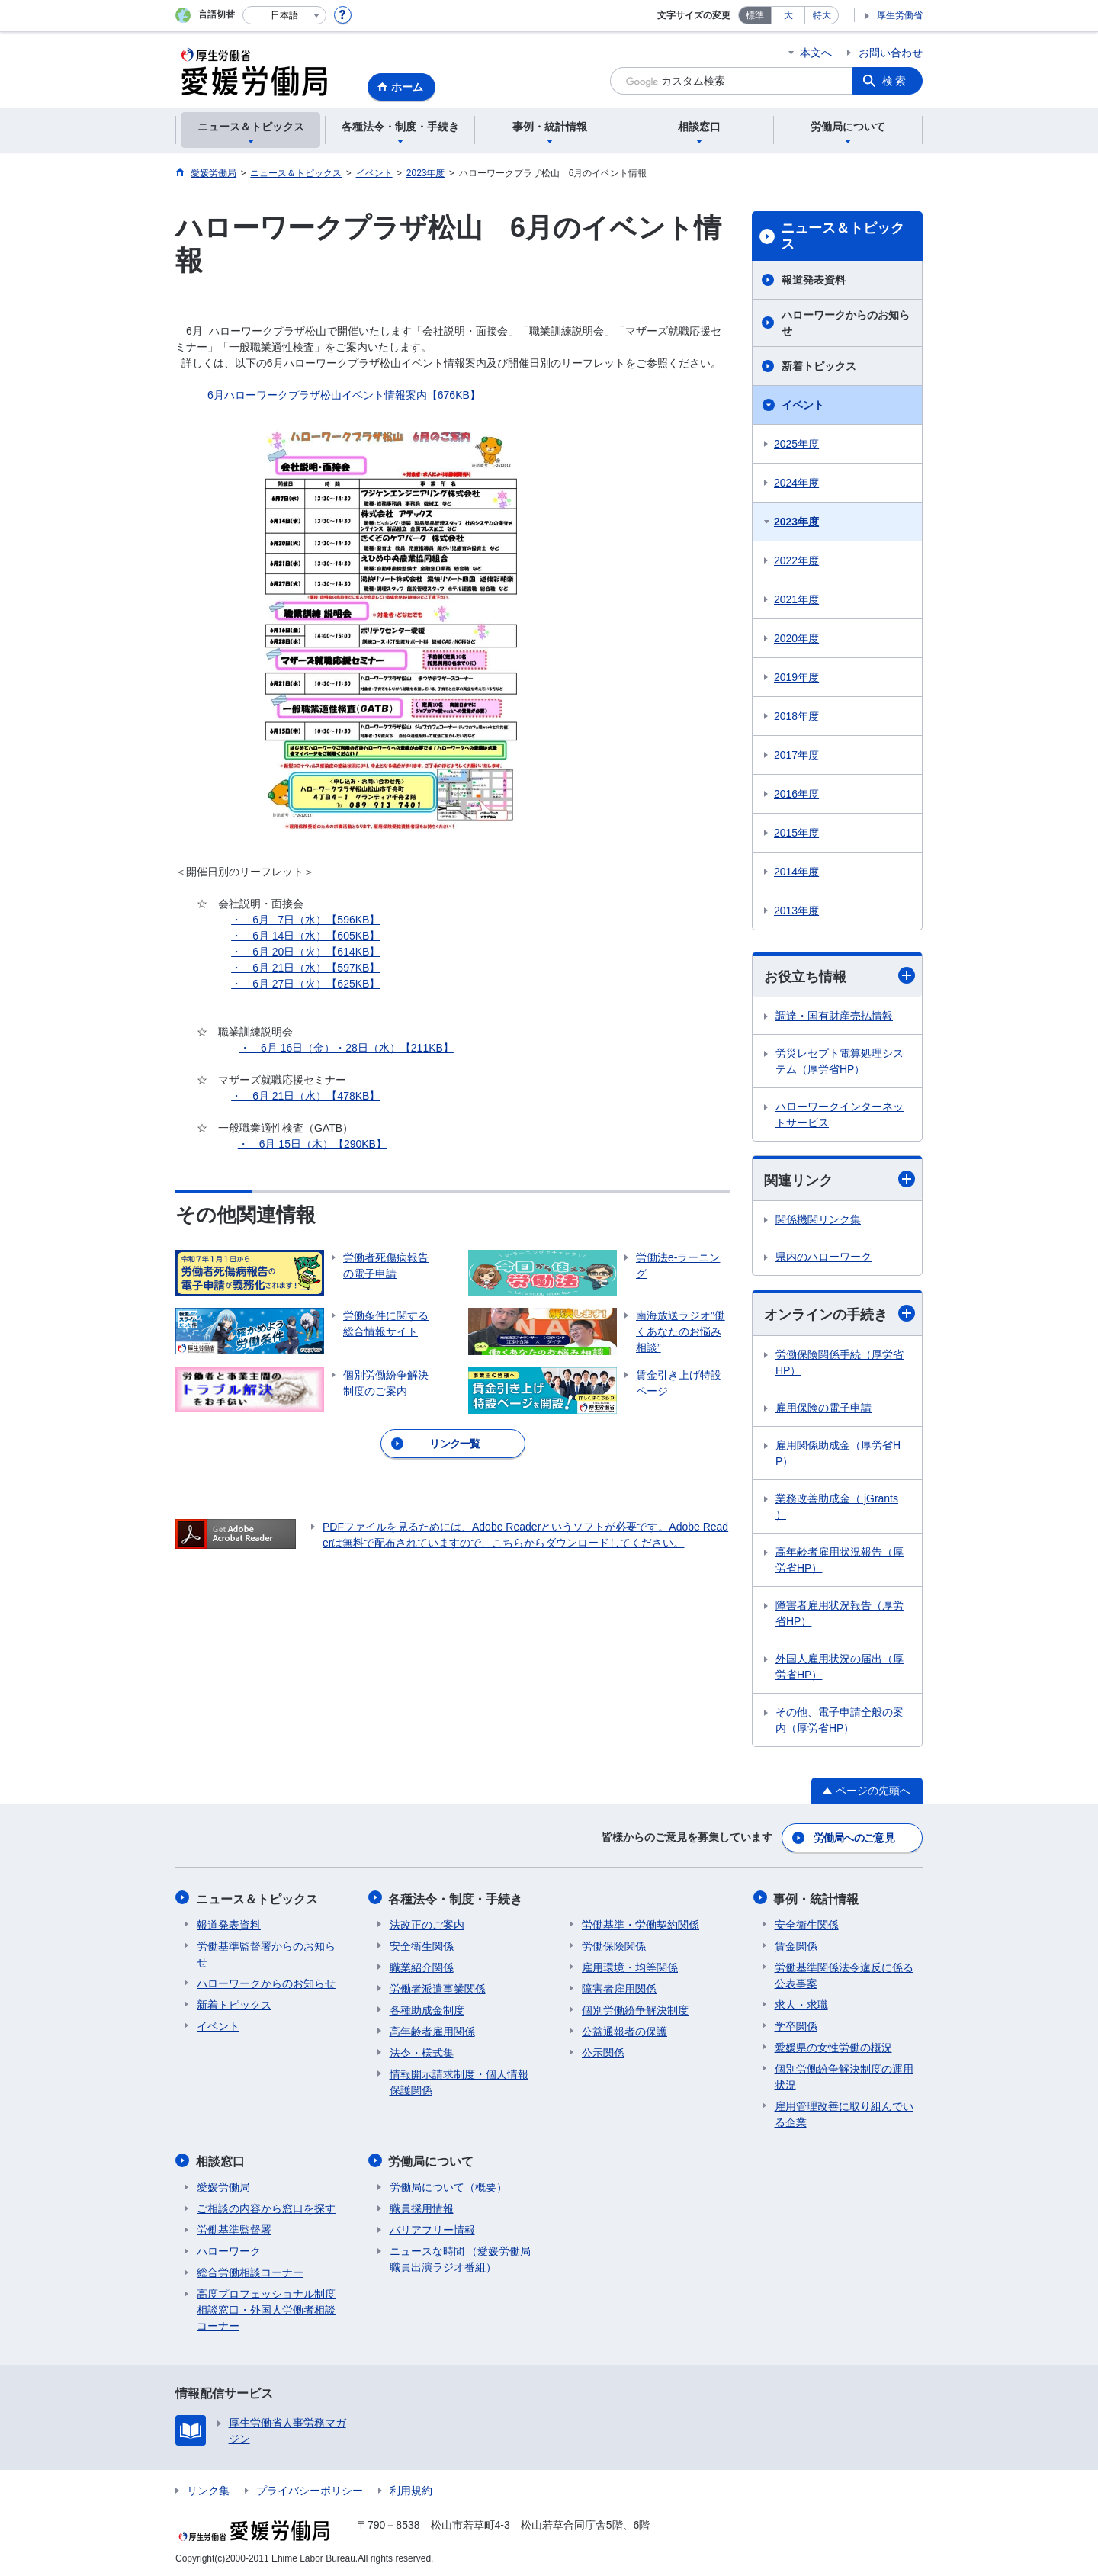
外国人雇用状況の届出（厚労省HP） (839, 1667)
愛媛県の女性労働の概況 (833, 2046)
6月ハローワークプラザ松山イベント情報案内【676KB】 (343, 395)
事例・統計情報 (817, 1897)
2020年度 (796, 638)
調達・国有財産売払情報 (834, 1016)
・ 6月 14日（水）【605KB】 (305, 936)
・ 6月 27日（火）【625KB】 (305, 984)
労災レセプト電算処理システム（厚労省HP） (839, 1061)
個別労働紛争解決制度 (635, 2009)
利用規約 (411, 2488)
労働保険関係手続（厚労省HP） (839, 1362)
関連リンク (839, 1180)
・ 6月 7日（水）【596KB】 (305, 920)
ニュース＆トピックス (842, 236)
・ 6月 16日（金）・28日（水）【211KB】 (346, 1048)
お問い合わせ (891, 52)
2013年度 (796, 910)
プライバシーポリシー (309, 2488)
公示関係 (603, 2051)
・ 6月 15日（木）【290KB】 (312, 1144)
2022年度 (796, 560)
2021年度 (796, 599)
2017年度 (796, 755)
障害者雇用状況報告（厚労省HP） (839, 1613)
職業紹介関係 (422, 1966)
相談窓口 (221, 2159)
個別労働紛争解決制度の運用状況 (844, 2075)
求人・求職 (801, 2003)
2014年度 (796, 872)
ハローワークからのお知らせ (846, 323)
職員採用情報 (422, 2206)
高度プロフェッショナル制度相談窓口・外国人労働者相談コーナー (266, 2307)
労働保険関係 (614, 1944)
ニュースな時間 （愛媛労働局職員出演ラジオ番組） (460, 2257)
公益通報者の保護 (624, 2030)
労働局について (432, 2159)
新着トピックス (819, 366)
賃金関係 (796, 1944)
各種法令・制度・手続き (457, 1897)
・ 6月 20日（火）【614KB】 (305, 952)
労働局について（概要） (448, 2185)
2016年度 (796, 794)
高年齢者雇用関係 (432, 2030)
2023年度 (796, 522)
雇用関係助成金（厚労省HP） (838, 1453)
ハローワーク (229, 2249)
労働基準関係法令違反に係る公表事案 (844, 1974)
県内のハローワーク (823, 1257)
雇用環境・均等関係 (630, 1966)
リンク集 (208, 2488)
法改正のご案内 (427, 1923)
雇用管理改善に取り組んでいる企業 (844, 2113)
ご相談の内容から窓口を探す (266, 2206)
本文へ (816, 52)
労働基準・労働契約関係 (640, 1923)
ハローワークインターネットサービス (839, 1114)
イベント (803, 405)
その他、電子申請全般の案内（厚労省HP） (839, 1720)
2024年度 (796, 483)
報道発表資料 (814, 280)
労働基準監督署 (234, 2227)
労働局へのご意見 (854, 1838)
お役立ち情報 (839, 975)
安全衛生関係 (422, 1944)
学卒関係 (796, 2025)
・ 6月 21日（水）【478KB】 (305, 1096)
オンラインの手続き (839, 1314)
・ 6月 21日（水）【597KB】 (305, 968)
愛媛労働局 (223, 2185)
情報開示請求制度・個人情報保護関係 (459, 2081)
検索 (895, 81)
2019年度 (796, 677)
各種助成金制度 (427, 2009)
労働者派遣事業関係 (438, 1987)
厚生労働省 (900, 15)
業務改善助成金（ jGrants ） (836, 1506)
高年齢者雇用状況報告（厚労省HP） (839, 1560)
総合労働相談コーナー (250, 2270)
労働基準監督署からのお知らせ (266, 1952)
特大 (822, 15)
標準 (755, 15)
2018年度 (796, 716)
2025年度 (796, 444)
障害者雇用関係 (619, 1987)
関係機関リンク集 (818, 1220)
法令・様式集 (422, 2051)
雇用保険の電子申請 (823, 1408)
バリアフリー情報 (432, 2227)
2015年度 (796, 833)
